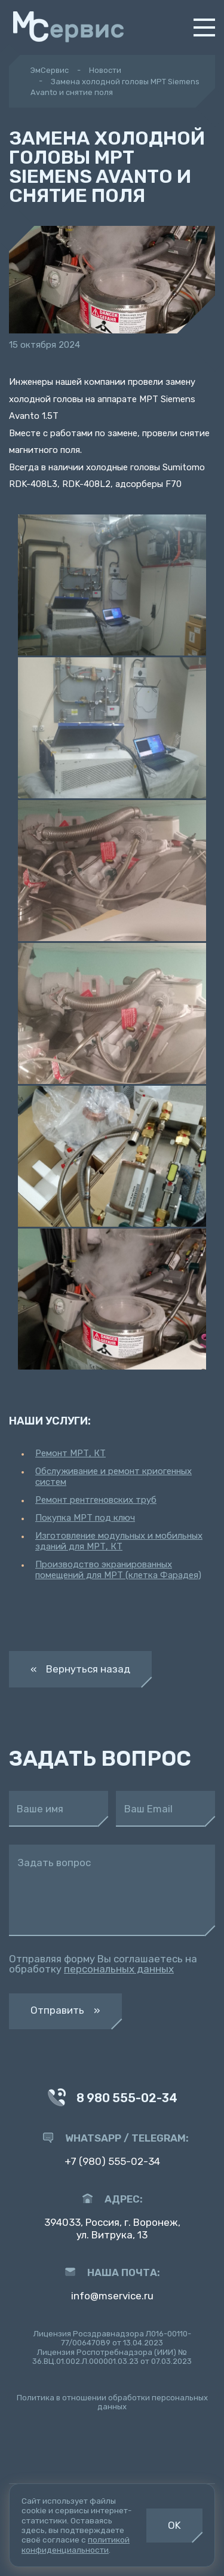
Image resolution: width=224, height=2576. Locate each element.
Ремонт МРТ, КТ (70, 1453)
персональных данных (119, 1969)
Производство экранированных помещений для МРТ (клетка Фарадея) (118, 1569)
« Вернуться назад (80, 1669)
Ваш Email (148, 1809)
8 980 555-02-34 (112, 2099)
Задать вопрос (54, 1863)
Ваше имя (40, 1809)
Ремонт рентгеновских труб (96, 1499)
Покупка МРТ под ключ (85, 1517)
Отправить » (65, 2010)
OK (174, 2525)
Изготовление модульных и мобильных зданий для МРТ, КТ (118, 1541)
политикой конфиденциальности (76, 2544)
